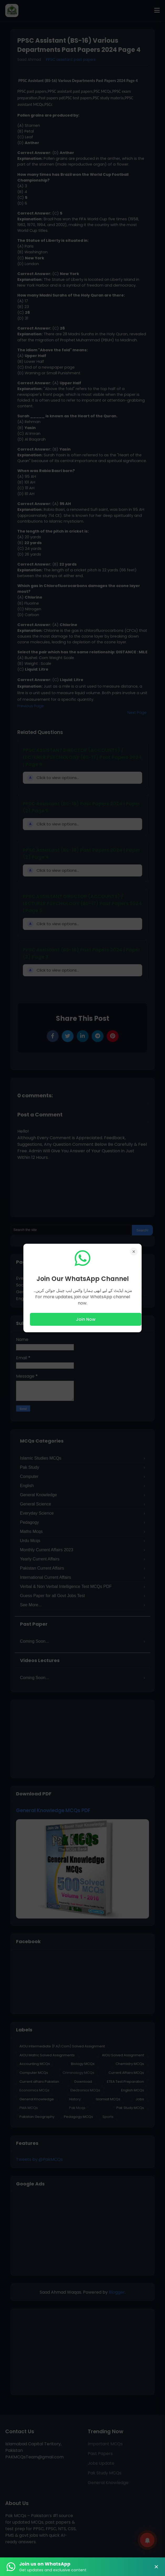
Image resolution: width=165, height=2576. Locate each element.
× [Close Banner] (156, 2566)
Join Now (85, 1319)
